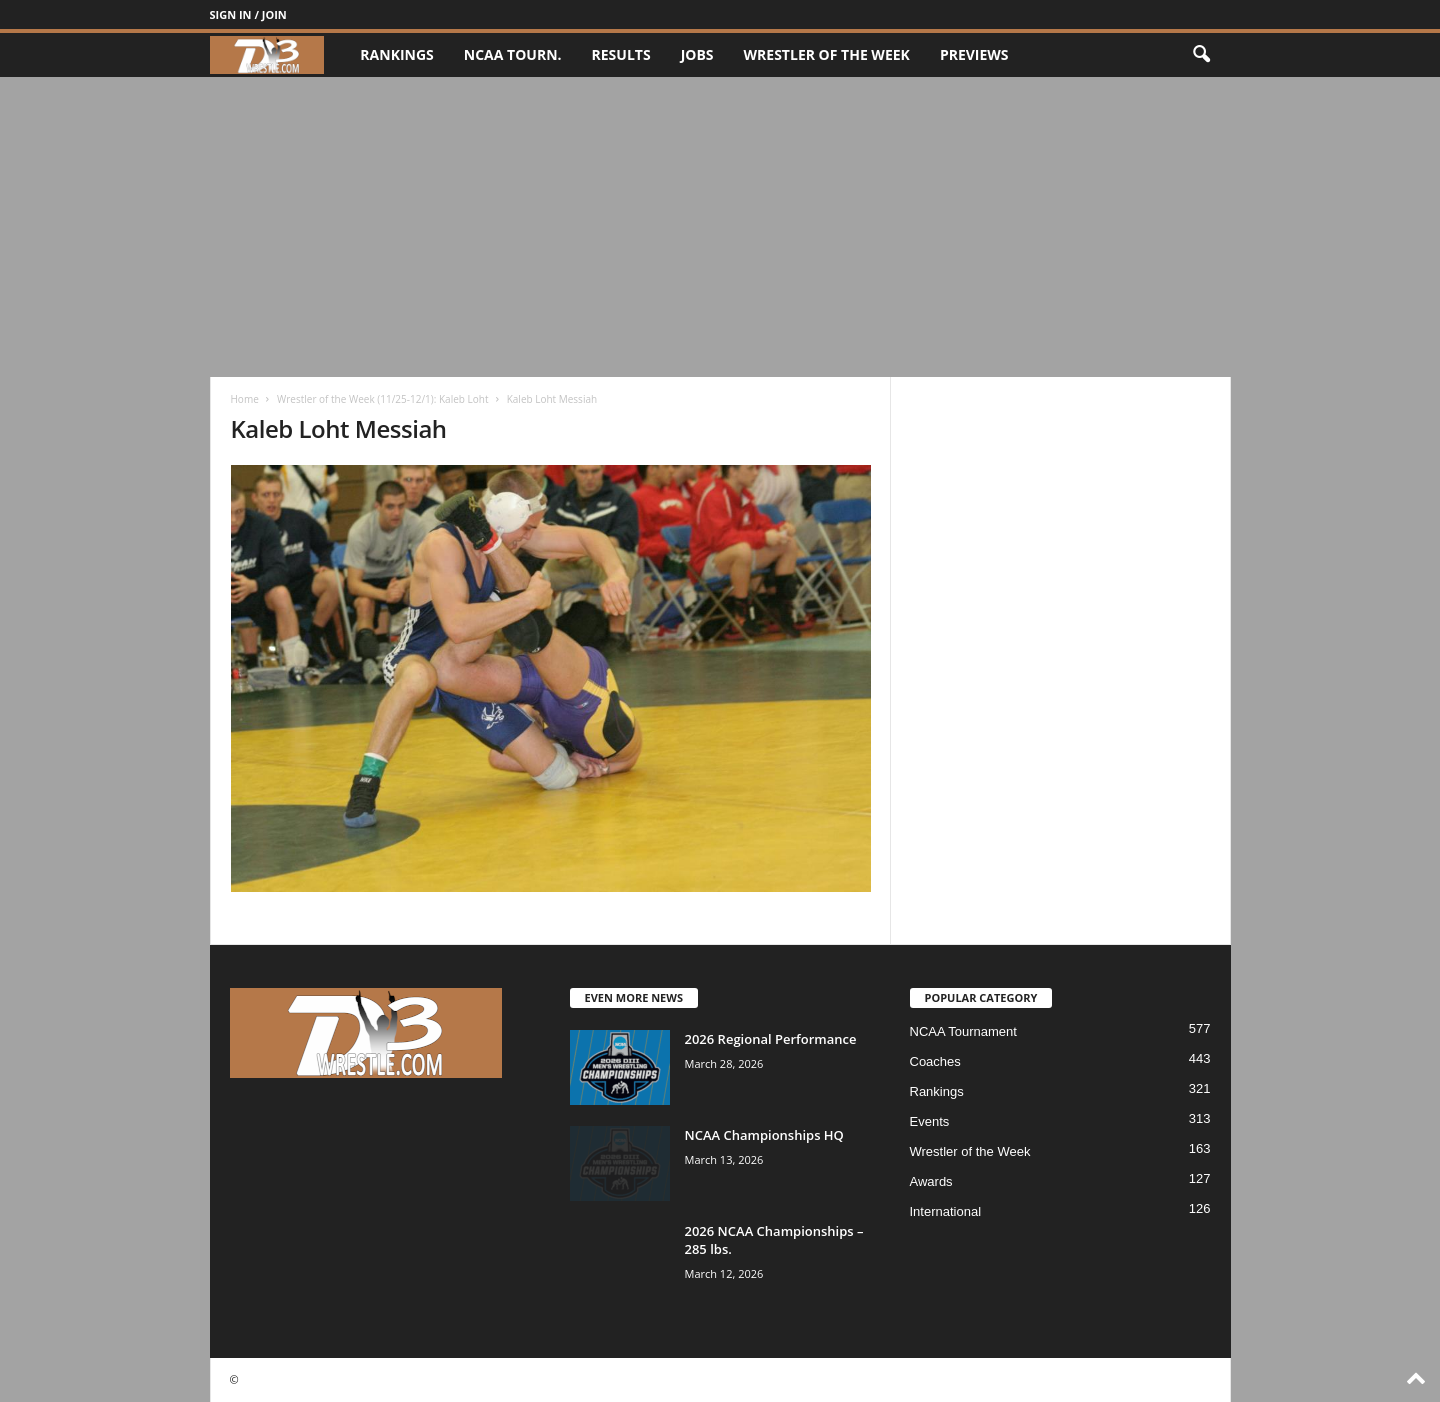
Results (621, 54)
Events (930, 1121)
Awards (931, 1181)
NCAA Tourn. (513, 54)
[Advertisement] (720, 227)
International (946, 1211)
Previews (974, 54)
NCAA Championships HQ (764, 1135)
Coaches (935, 1061)
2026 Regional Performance (771, 1039)
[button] (1201, 55)
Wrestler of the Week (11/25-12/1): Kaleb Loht (382, 399)
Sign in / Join (248, 14)
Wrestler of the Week (827, 54)
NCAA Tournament (963, 1031)
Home (245, 399)
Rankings (396, 54)
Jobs (697, 54)
